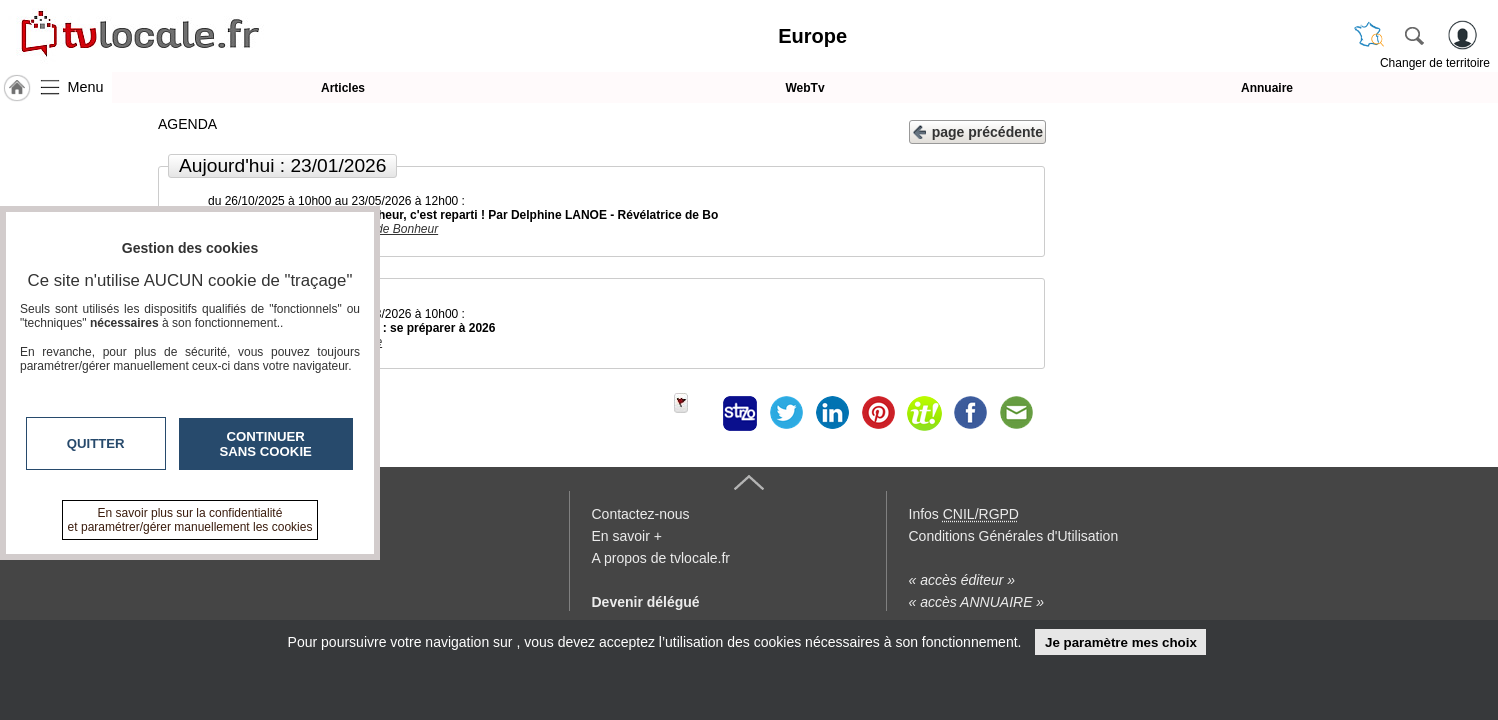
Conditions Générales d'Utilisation (1014, 536)
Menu (86, 87)
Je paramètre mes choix (1121, 642)
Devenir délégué (646, 602)
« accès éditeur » (962, 580)
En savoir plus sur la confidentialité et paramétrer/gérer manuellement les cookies (190, 520)
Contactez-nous (641, 514)
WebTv (804, 88)
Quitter (96, 443)
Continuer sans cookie (266, 444)
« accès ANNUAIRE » (977, 602)
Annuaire (1267, 88)
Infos (964, 514)
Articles (343, 88)
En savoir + (627, 536)
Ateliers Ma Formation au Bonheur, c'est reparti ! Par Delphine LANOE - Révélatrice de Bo (463, 215)
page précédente (977, 130)
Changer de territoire (1435, 63)
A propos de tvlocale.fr (661, 558)
